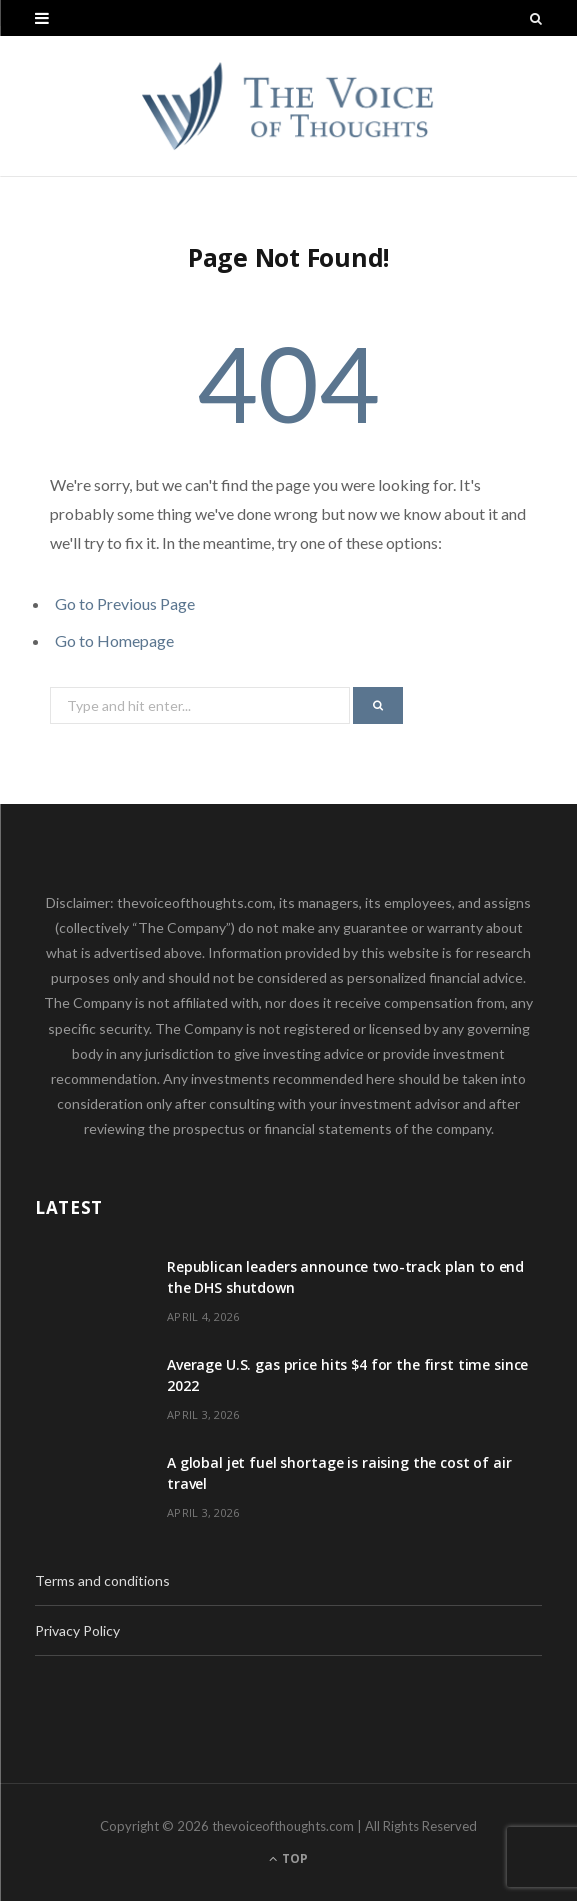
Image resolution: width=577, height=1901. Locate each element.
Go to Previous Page (125, 603)
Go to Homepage (114, 640)
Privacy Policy (77, 1630)
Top (288, 1858)
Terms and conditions (102, 1580)
